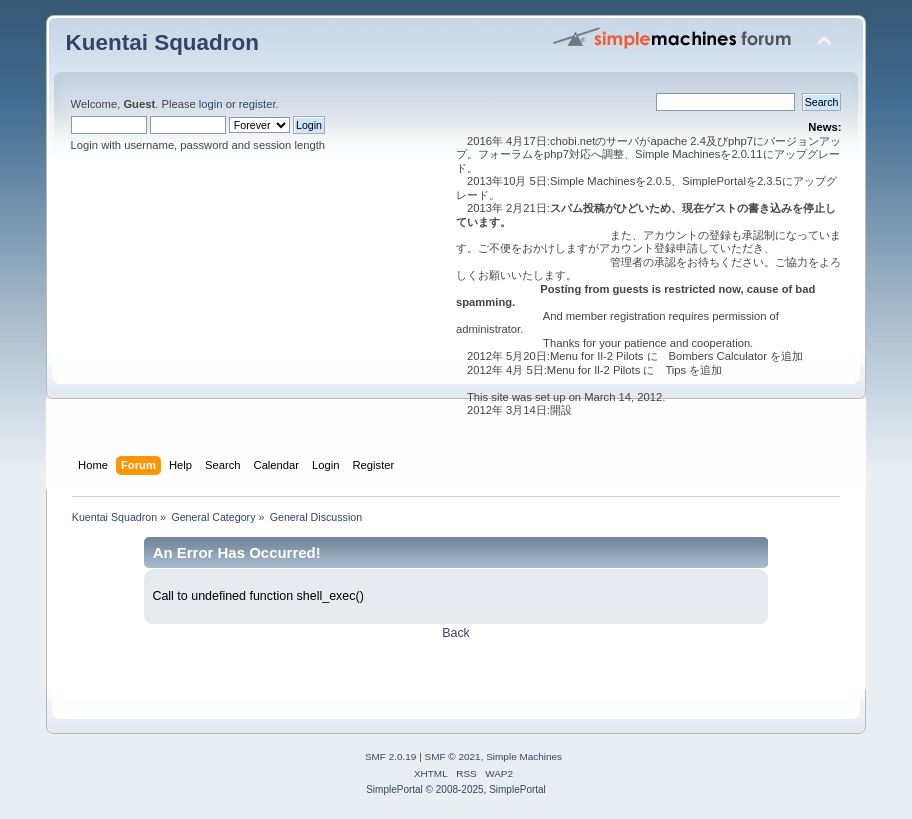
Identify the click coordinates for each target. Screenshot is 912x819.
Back (456, 633)
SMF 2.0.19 (391, 756)
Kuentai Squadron (162, 42)
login (211, 104)
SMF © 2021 (453, 756)
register (257, 104)
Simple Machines (524, 756)
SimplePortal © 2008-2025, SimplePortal (456, 789)
